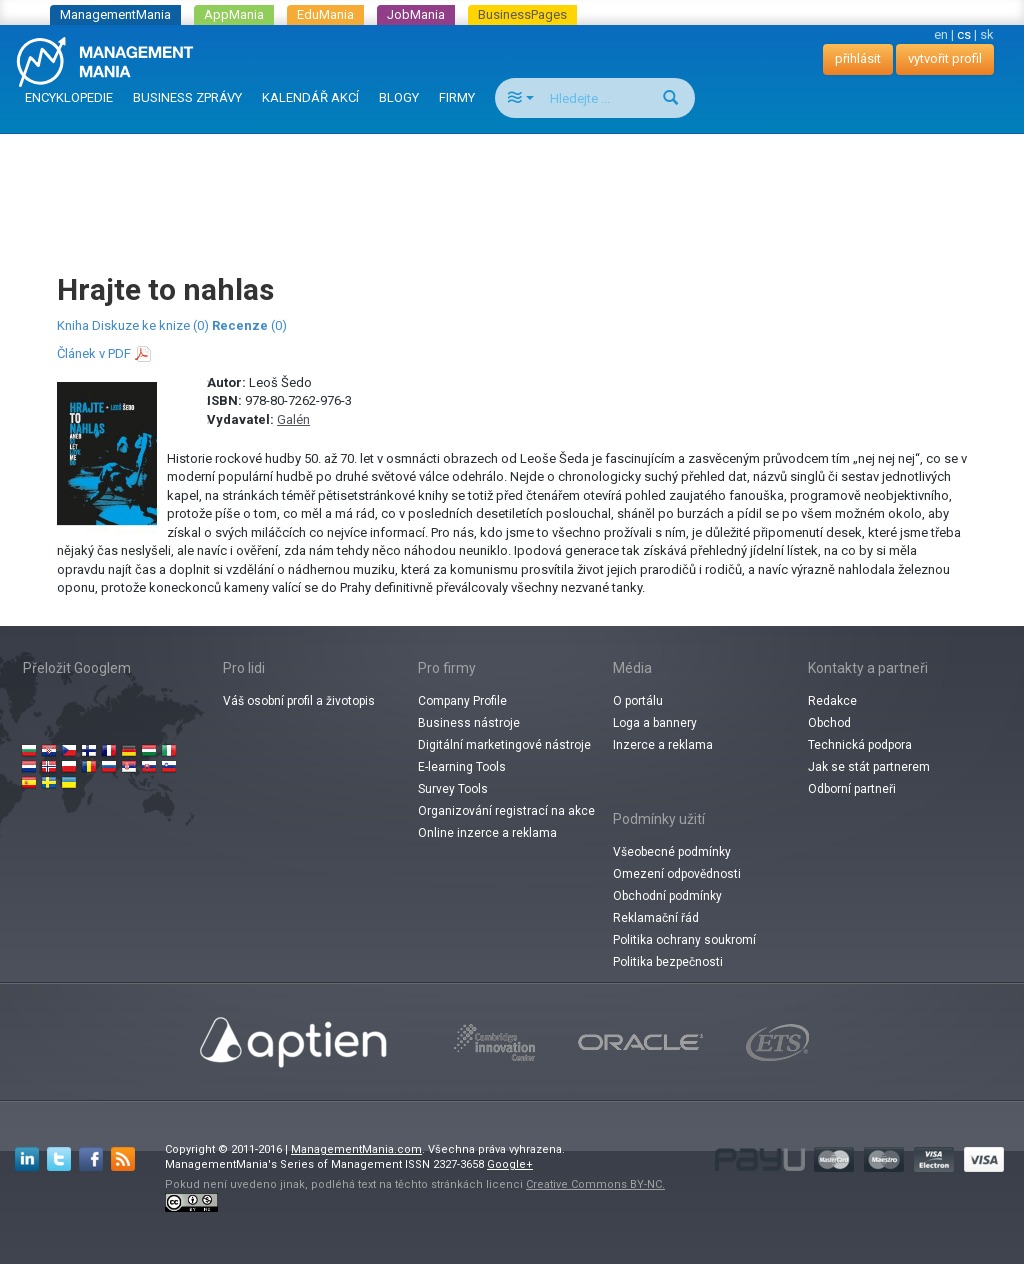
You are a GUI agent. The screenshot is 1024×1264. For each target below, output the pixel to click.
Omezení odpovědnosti (677, 874)
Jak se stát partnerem (869, 767)
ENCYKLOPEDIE (69, 97)
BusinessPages (522, 14)
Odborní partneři (852, 789)
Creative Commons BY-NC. (595, 1184)
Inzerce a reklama (663, 745)
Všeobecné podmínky (672, 852)
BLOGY (399, 97)
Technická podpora (860, 745)
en (941, 34)
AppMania (234, 14)
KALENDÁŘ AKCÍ (310, 97)
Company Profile (462, 701)
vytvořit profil (945, 58)
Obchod (829, 723)
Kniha (73, 325)
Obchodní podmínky (667, 896)
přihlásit (858, 58)
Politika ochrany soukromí (684, 940)
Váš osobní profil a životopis (299, 701)
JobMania (416, 14)
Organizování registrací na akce (506, 811)
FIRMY (457, 97)
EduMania (325, 14)
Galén (293, 419)
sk (987, 34)
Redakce (832, 701)
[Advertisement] (512, 184)
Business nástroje (469, 723)
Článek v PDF (94, 353)
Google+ (510, 1164)
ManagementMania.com (356, 1149)
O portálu (638, 701)
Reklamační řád (656, 918)
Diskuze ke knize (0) (150, 325)
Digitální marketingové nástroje (504, 745)
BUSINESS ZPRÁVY (187, 97)
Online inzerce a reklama (487, 833)
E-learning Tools (462, 767)
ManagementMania (115, 14)
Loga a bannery (655, 723)
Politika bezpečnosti (668, 962)
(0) (249, 325)
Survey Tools (453, 789)
